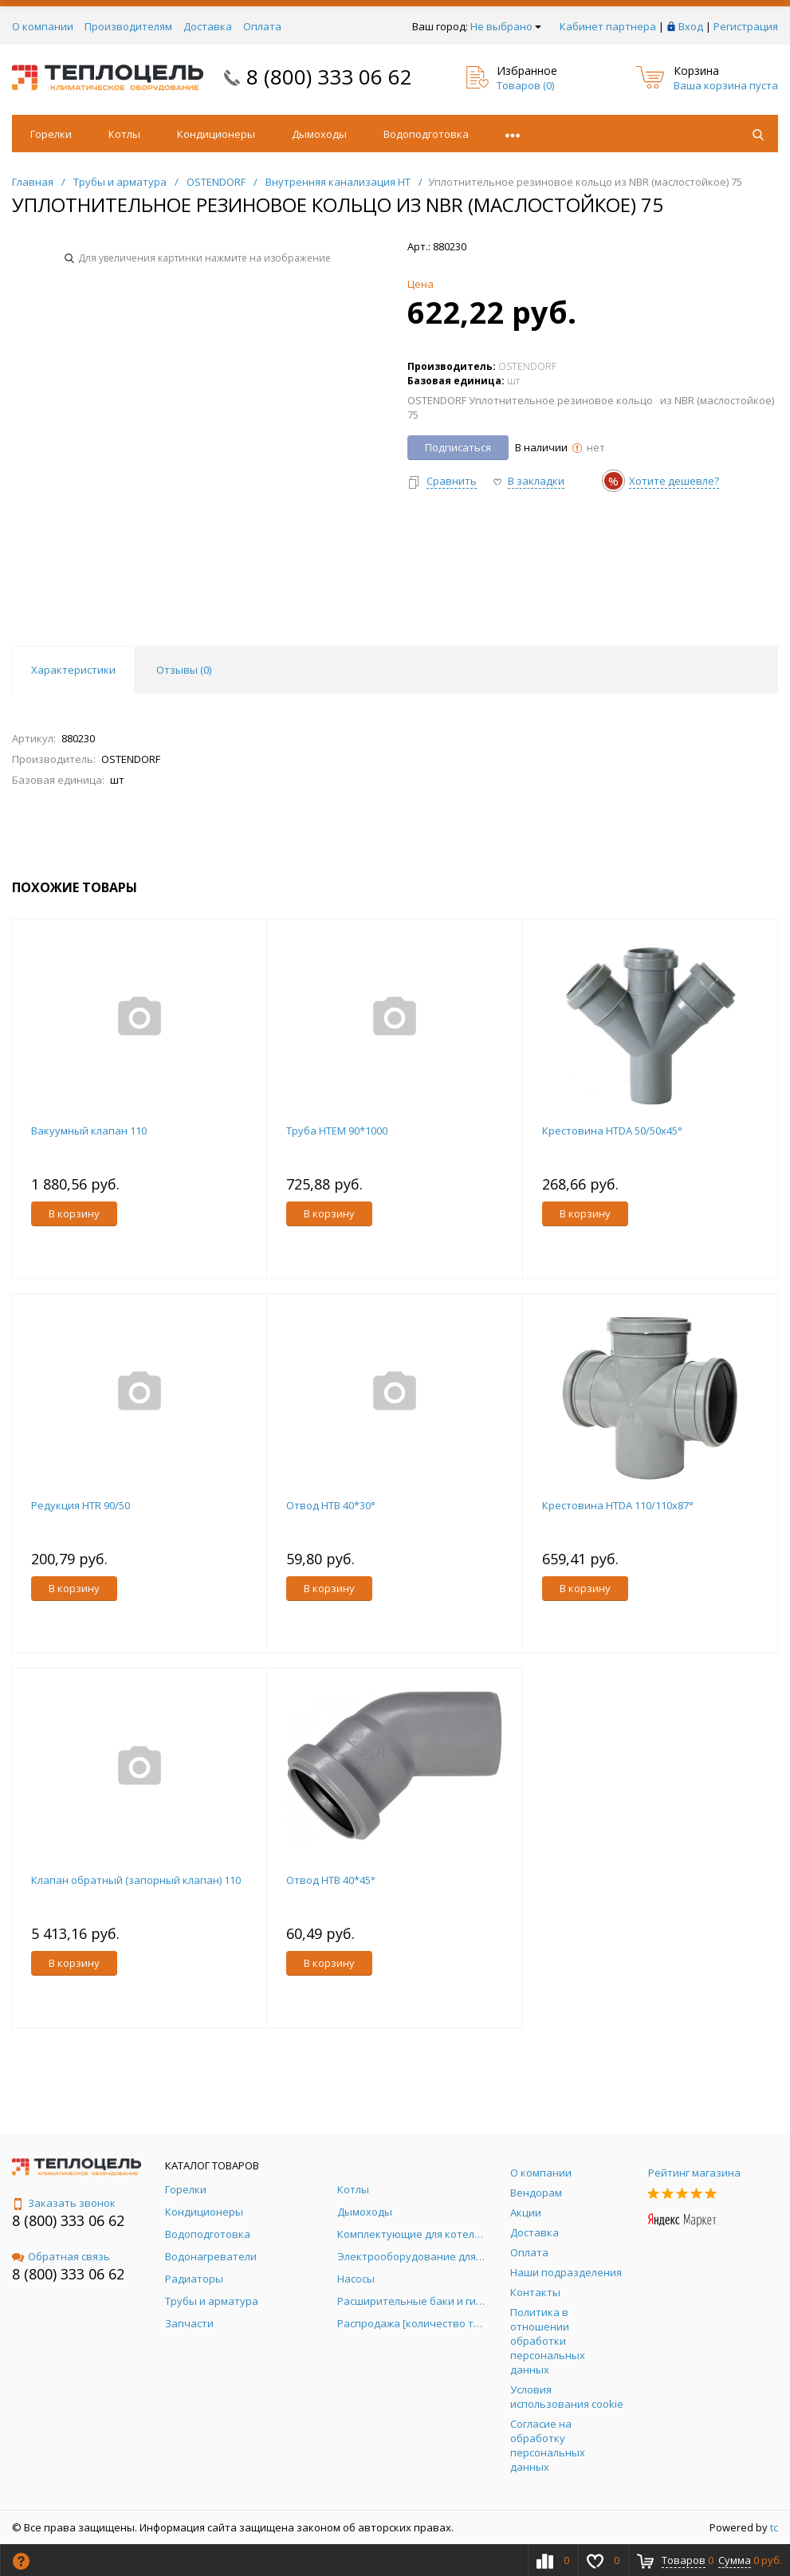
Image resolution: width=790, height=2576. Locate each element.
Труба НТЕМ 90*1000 (336, 1130)
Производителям (128, 26)
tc (774, 2527)
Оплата (262, 26)
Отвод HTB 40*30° (330, 1505)
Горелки (51, 134)
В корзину (74, 1213)
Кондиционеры (216, 134)
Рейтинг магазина (694, 2172)
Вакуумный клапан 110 (89, 1130)
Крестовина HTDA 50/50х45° (612, 1130)
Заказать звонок (64, 2203)
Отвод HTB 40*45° (330, 1880)
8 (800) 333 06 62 (329, 76)
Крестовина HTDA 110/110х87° (618, 1505)
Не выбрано (505, 26)
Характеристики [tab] (73, 670)
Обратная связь (61, 2256)
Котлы (124, 134)
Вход (690, 26)
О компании (42, 26)
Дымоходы (319, 134)
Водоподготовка (426, 134)
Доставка (207, 26)
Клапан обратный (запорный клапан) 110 (136, 1880)
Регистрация (745, 26)
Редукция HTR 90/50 (80, 1505)
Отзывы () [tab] (183, 670)
